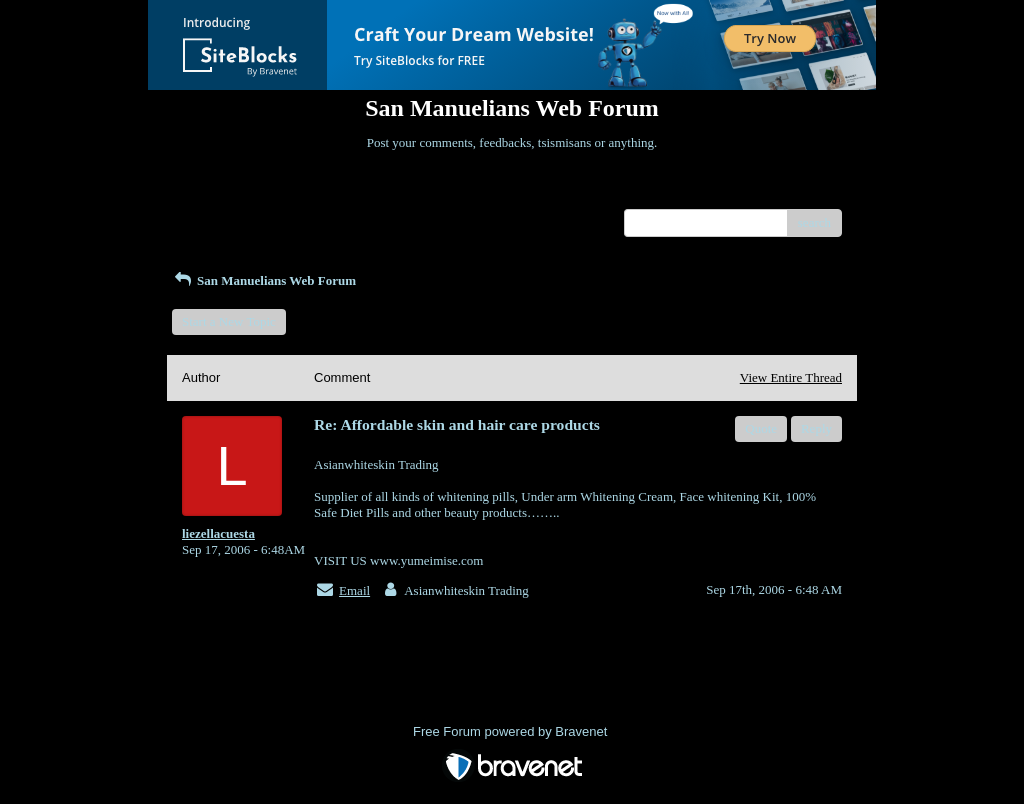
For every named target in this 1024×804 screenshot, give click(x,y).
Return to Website (228, 193)
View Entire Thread (791, 377)
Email (354, 590)
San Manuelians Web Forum (264, 280)
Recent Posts (215, 216)
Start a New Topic (229, 321)
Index (307, 193)
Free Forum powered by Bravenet (512, 731)
